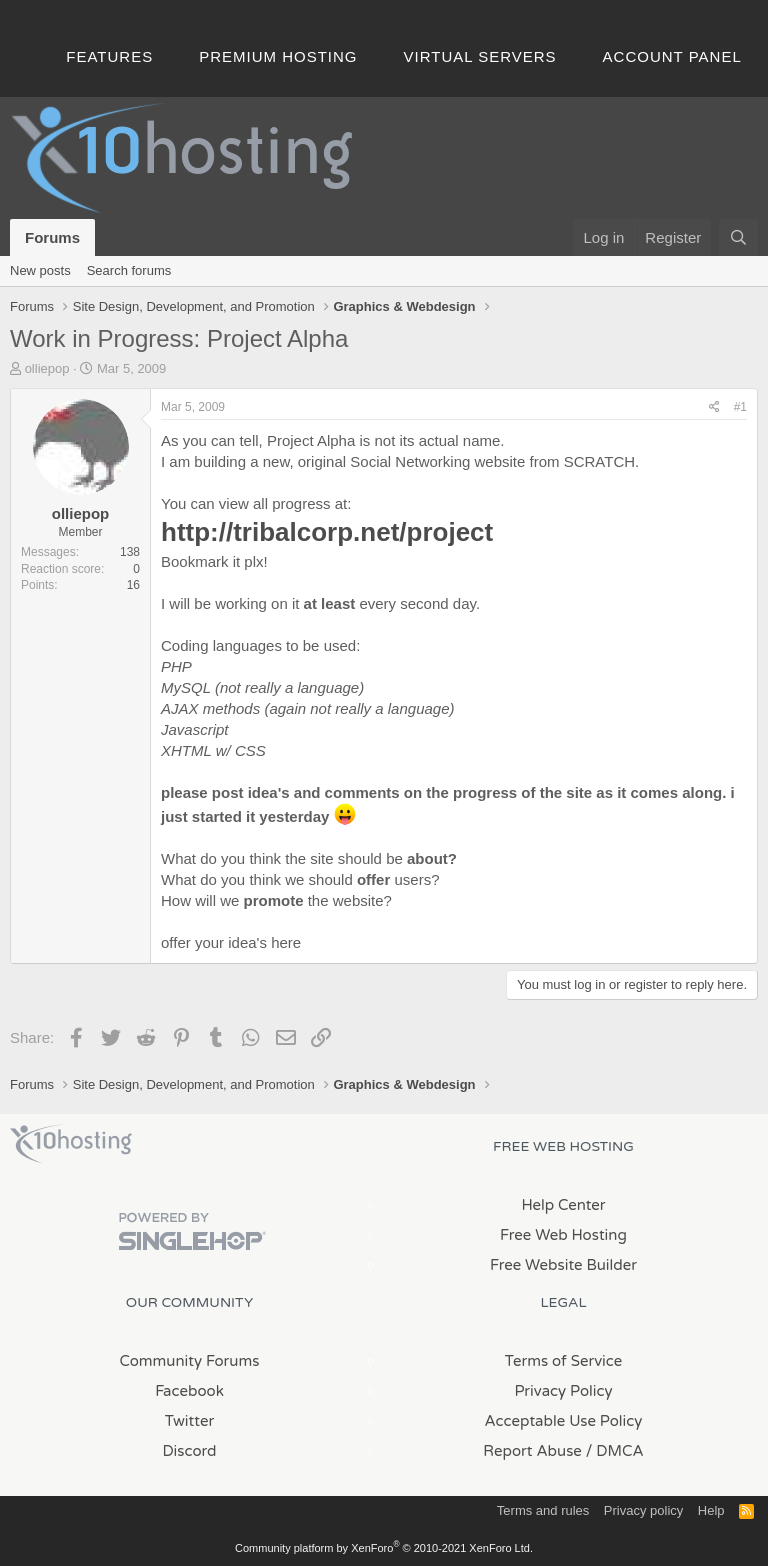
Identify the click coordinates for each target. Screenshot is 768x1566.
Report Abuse (532, 1451)
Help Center (563, 1205)
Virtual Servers (480, 56)
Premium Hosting (278, 56)
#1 (740, 407)
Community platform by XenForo (384, 1548)
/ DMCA (615, 1451)
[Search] (738, 237)
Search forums (129, 270)
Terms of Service (564, 1361)
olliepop (47, 368)
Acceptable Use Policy (564, 1421)
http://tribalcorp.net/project (327, 532)
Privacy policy (643, 1510)
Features (109, 56)
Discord (189, 1451)
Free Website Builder (563, 1265)
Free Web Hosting (563, 1235)
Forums (52, 237)
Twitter (189, 1421)
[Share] (714, 407)
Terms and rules (543, 1510)
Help (711, 1510)
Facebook (189, 1391)
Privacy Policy (563, 1391)
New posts (40, 270)
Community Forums (190, 1361)
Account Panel (672, 56)
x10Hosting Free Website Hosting (71, 1144)
